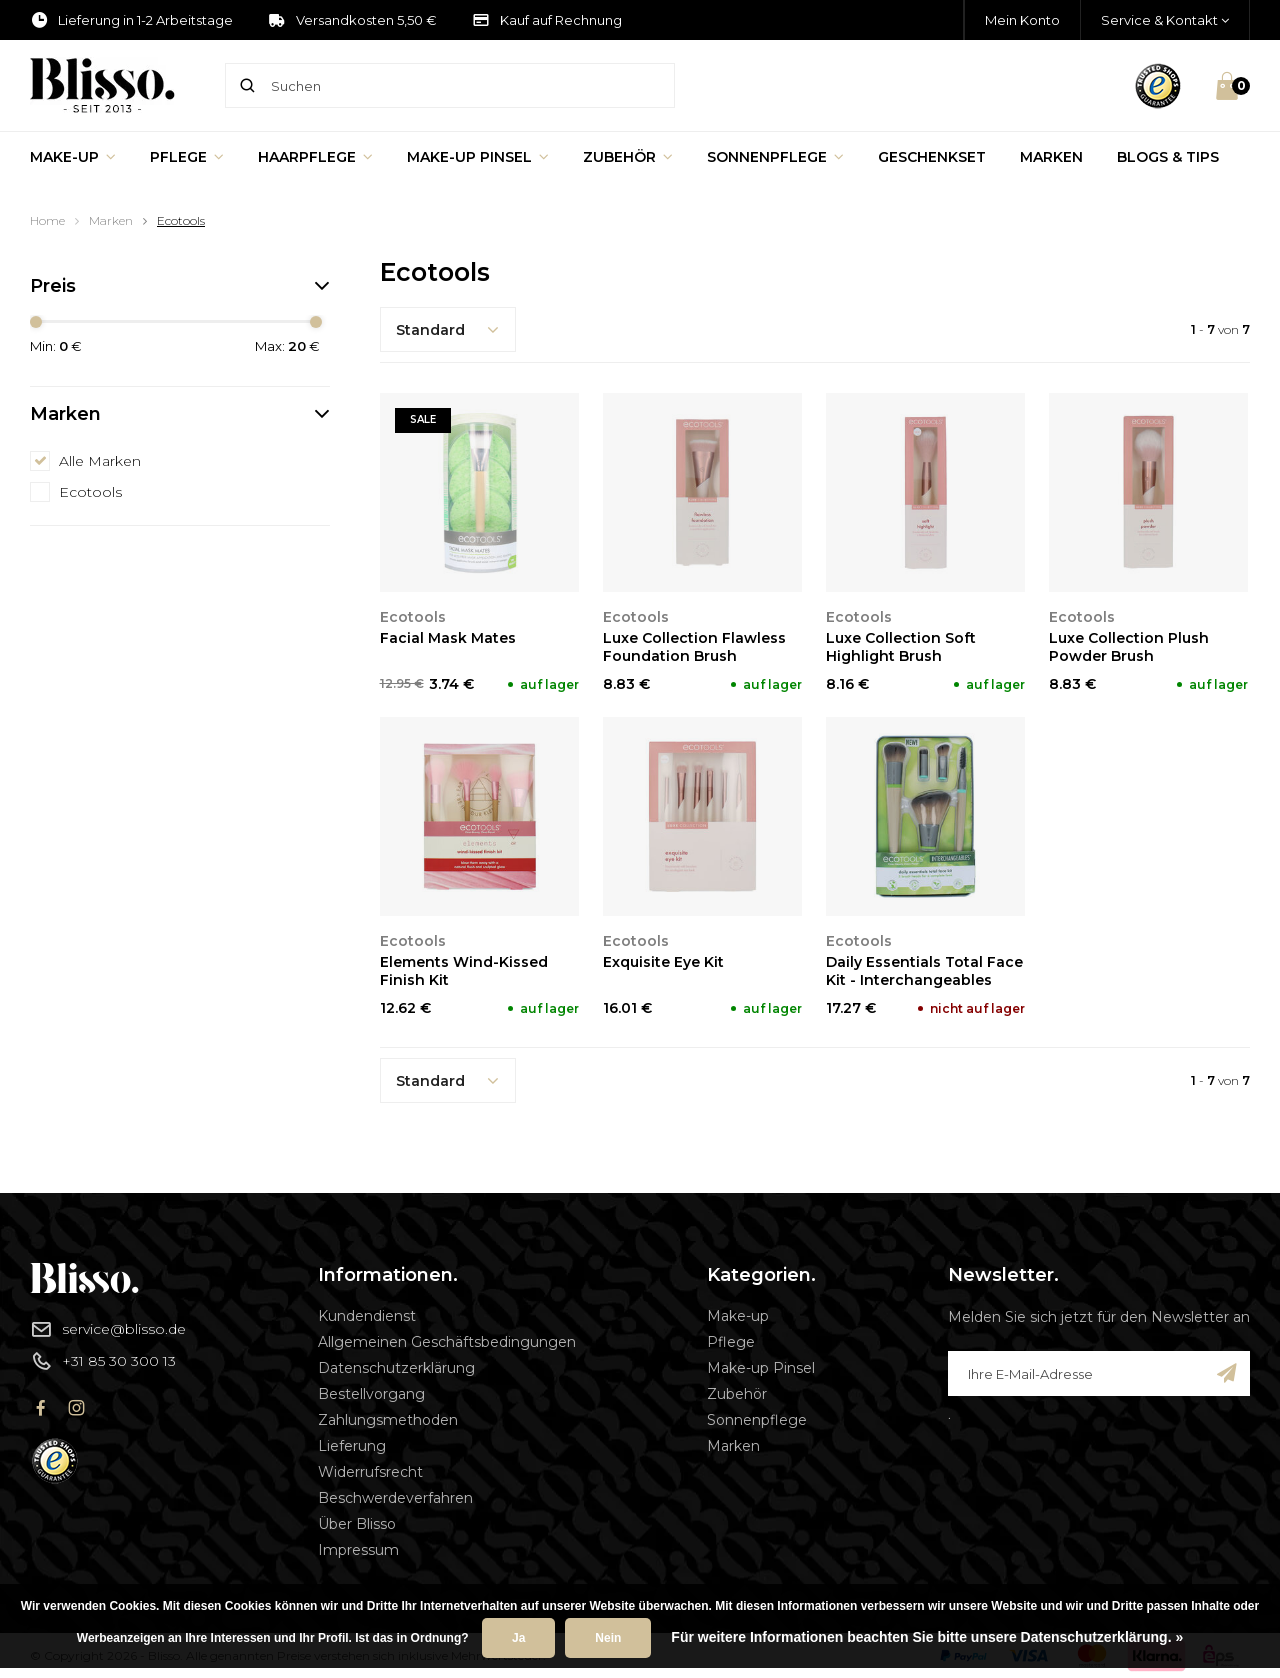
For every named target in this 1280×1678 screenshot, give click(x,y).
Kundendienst (367, 1316)
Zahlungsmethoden (388, 1420)
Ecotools (181, 220)
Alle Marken (100, 461)
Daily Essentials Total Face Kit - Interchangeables (924, 971)
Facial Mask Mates (448, 638)
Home (47, 220)
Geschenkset (932, 157)
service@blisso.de (108, 1329)
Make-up (73, 157)
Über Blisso (357, 1524)
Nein (608, 1638)
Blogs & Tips (1168, 157)
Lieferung (352, 1446)
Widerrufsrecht (370, 1472)
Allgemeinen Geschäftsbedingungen (447, 1342)
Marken (1051, 157)
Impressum (358, 1550)
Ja (518, 1638)
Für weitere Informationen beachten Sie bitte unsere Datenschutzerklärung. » (927, 1637)
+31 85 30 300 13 (103, 1361)
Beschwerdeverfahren (395, 1498)
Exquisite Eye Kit (663, 962)
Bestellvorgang (371, 1394)
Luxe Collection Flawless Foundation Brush (694, 647)
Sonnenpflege (775, 157)
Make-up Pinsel (478, 157)
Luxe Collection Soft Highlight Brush (901, 647)
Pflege (187, 157)
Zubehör (628, 157)
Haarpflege (315, 157)
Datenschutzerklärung (396, 1368)
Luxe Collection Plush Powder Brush (1129, 647)
